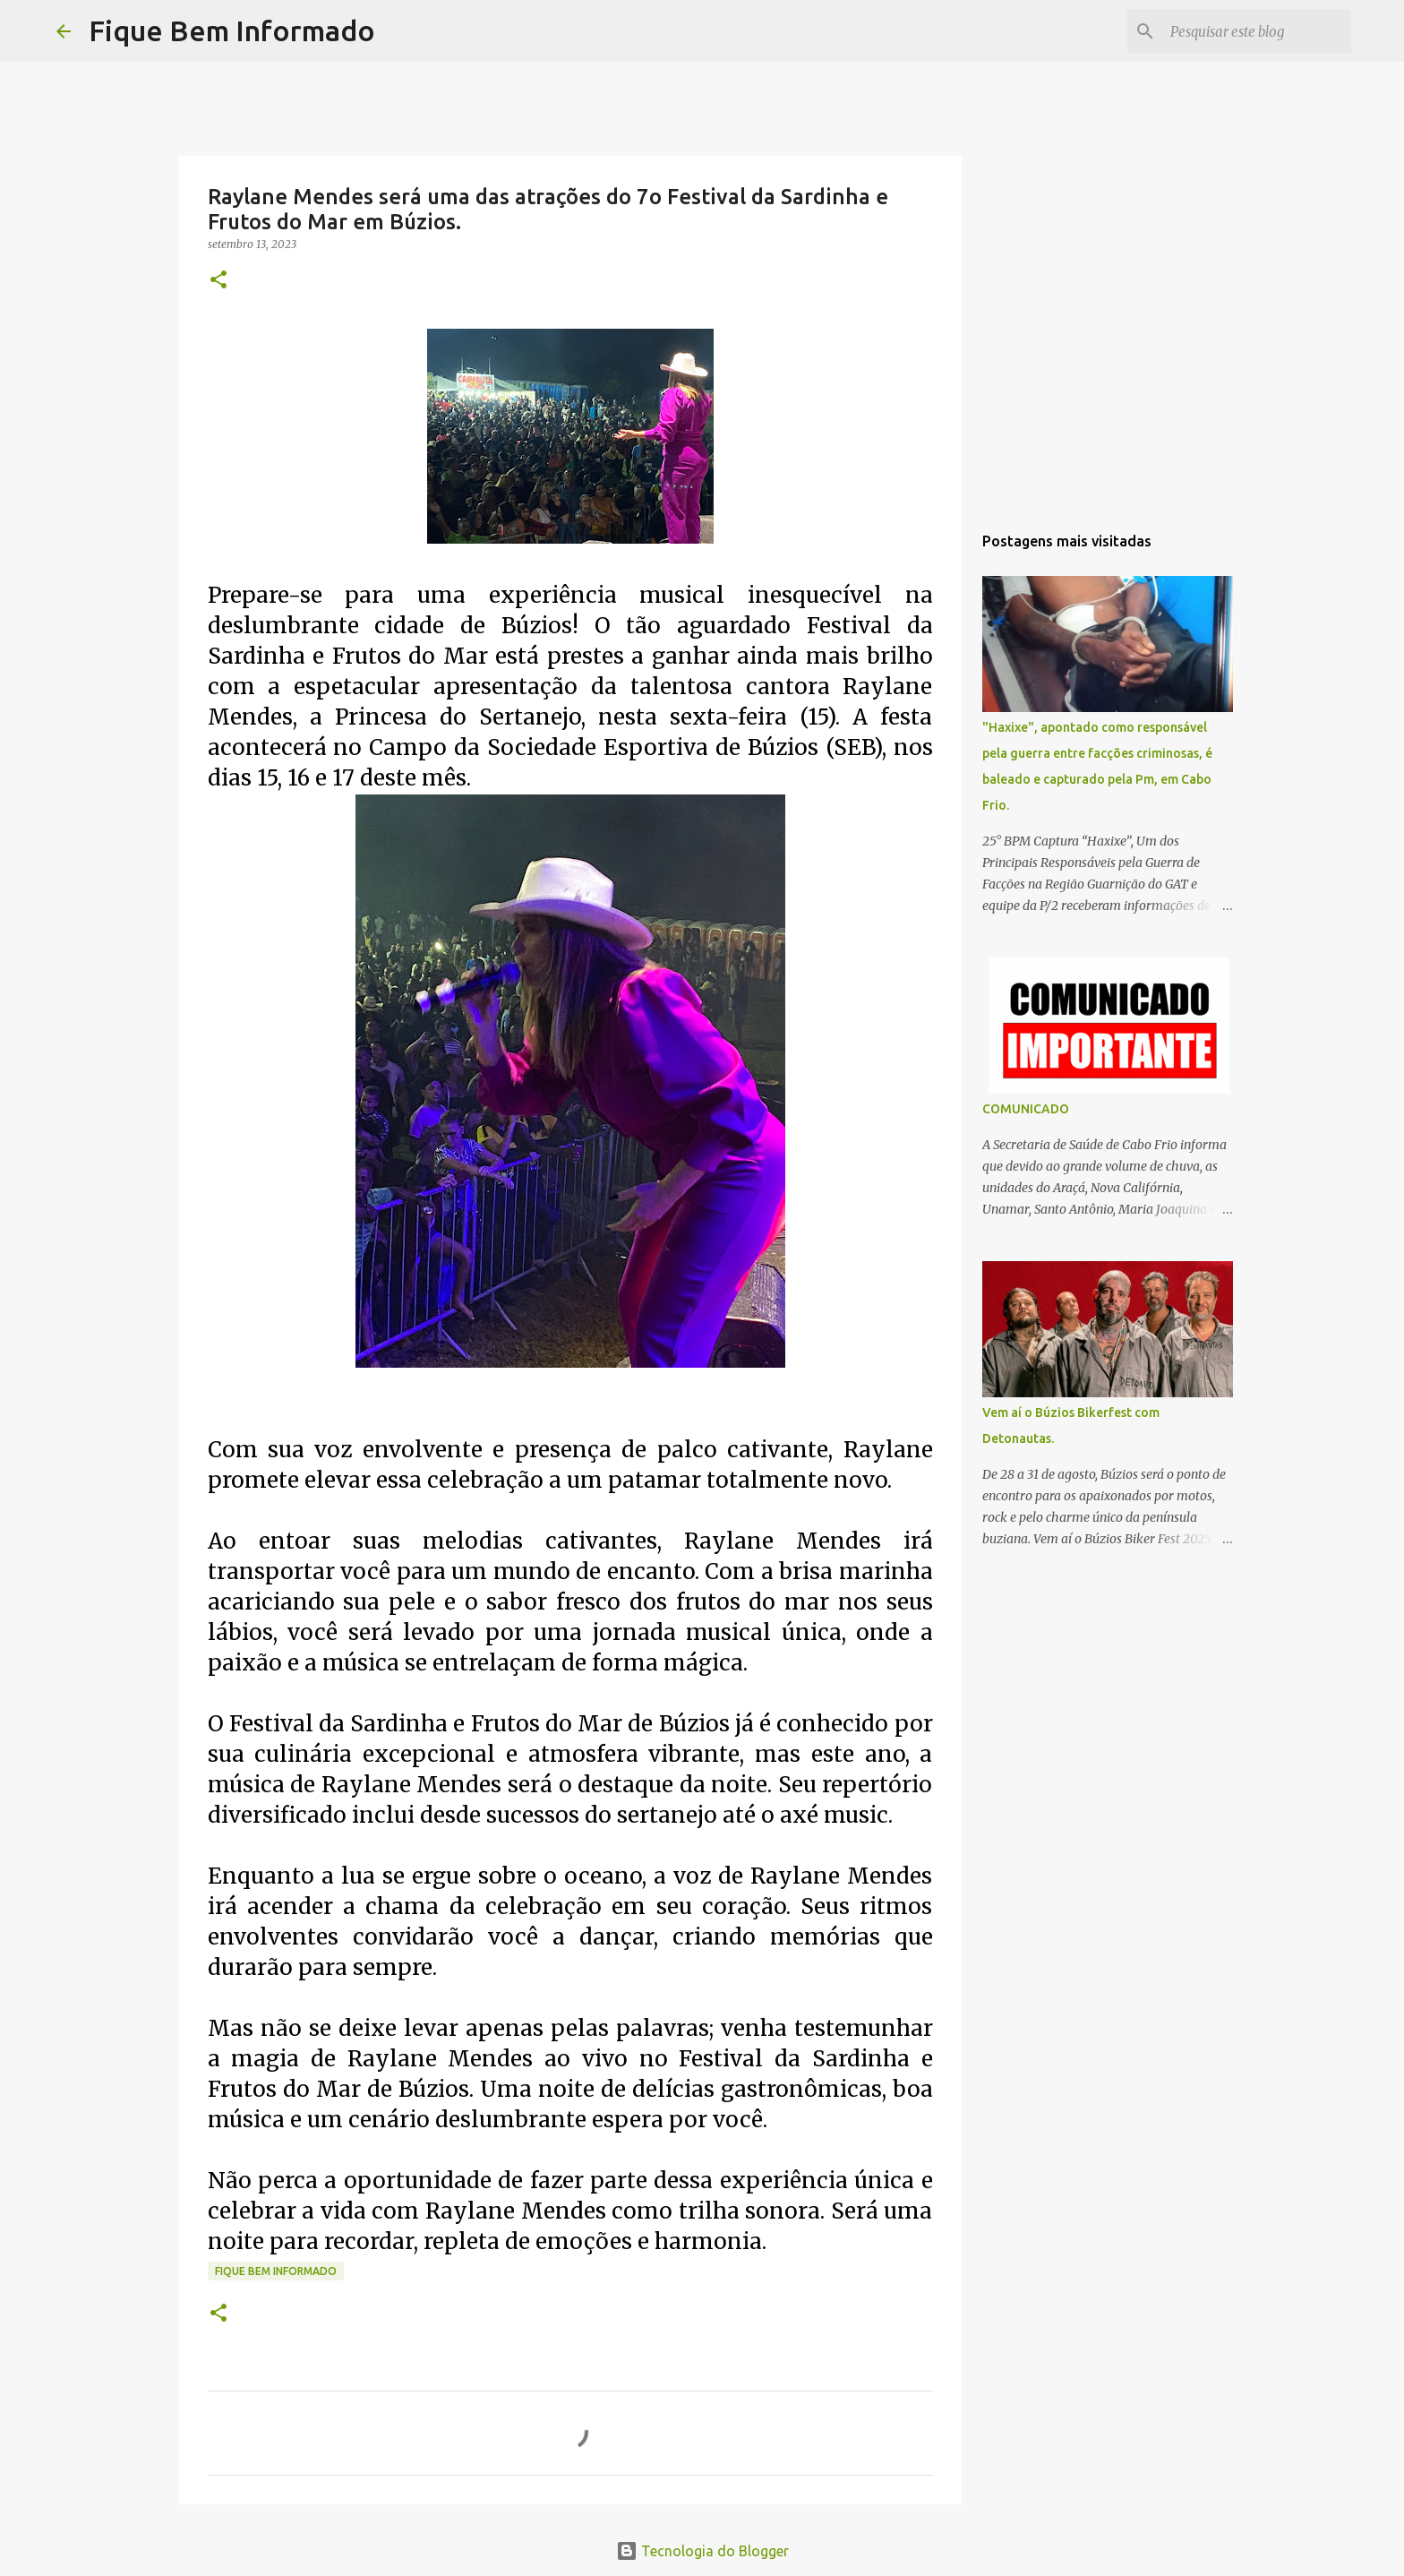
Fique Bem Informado (232, 30)
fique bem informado (276, 2271)
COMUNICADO (1025, 1109)
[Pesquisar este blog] (1257, 31)
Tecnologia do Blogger (702, 2551)
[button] (218, 281)
